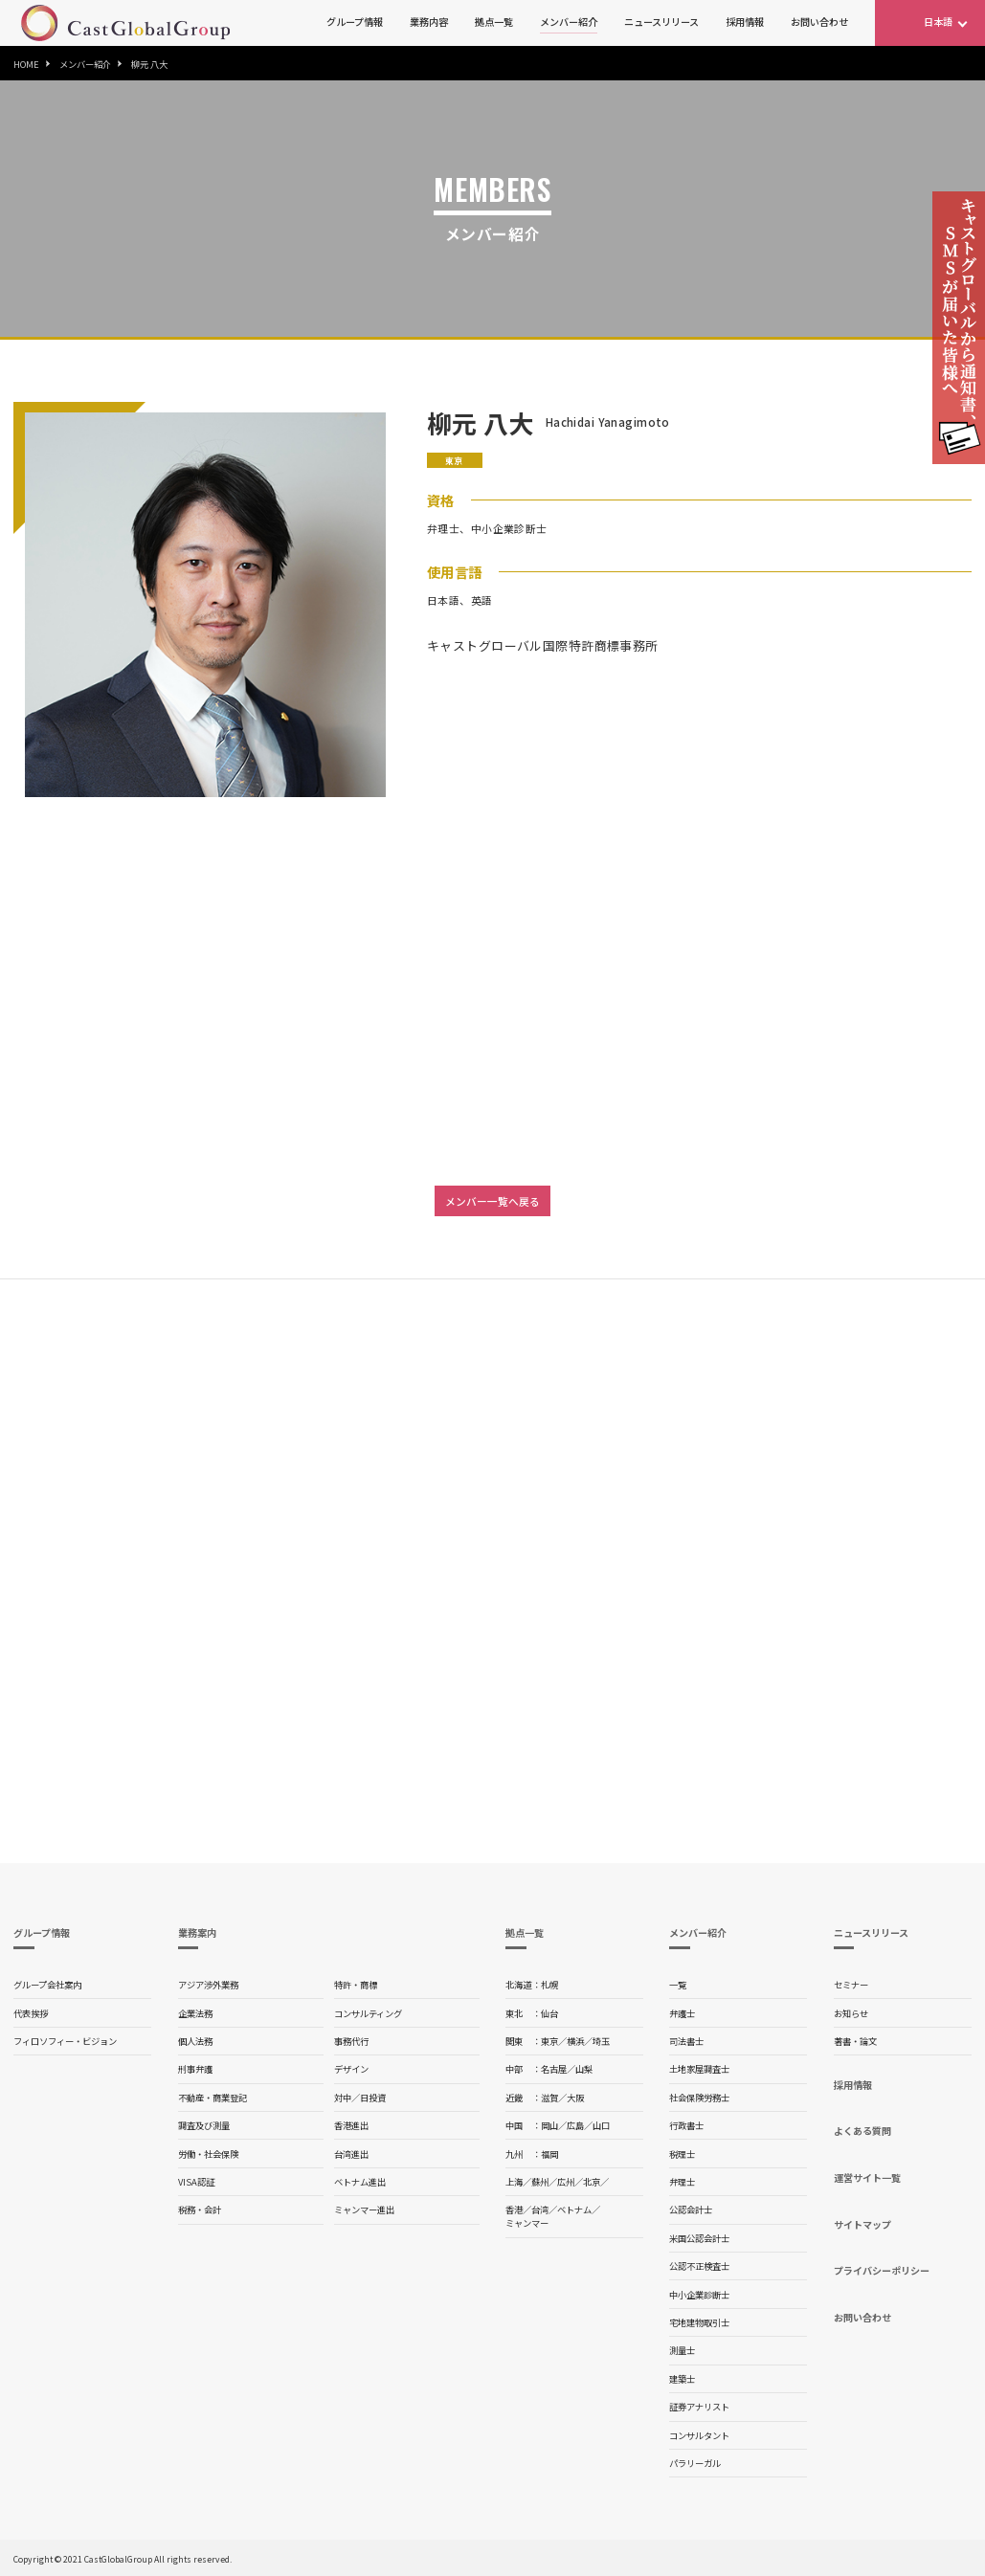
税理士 (682, 2154)
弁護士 (682, 2013)
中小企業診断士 (699, 2294)
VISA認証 (196, 2181)
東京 (549, 2041)
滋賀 (549, 2097)
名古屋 (554, 2069)
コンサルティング (368, 2013)
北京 (591, 2181)
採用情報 (745, 21)
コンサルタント (699, 2435)
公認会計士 (690, 2209)
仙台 (549, 2013)
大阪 (575, 2097)
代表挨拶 (30, 2013)
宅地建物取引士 (699, 2322)
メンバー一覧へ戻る (492, 1201)
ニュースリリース (661, 21)
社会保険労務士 (699, 2097)
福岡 (549, 2154)
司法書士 (686, 2041)
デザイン (351, 2069)
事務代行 (351, 2041)
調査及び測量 (204, 2125)
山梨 (584, 2069)
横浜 (575, 2041)
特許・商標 (355, 1984)
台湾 (539, 2209)
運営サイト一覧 (867, 2177)
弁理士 (682, 2181)
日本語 (938, 21)
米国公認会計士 (699, 2238)
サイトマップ (862, 2224)
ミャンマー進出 (364, 2209)
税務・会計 (199, 2209)
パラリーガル (695, 2463)
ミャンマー (526, 2223)
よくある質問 (862, 2130)
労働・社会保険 (208, 2154)
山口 (601, 2125)
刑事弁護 (195, 2069)
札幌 (549, 1984)
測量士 (682, 2350)
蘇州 (539, 2181)
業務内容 (429, 21)
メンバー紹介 (568, 21)
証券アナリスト (699, 2406)
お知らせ (851, 2013)
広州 (565, 2181)
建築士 (682, 2379)
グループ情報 (354, 21)
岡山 (549, 2125)
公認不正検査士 (699, 2266)
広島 (575, 2125)
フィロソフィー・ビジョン (65, 2041)
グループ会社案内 (47, 1984)
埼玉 (601, 2041)
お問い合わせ (819, 21)
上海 (514, 2181)
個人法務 (195, 2041)
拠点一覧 (494, 21)
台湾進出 (351, 2154)
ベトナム (574, 2209)
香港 (514, 2209)
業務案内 (197, 1932)
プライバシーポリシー (881, 2270)
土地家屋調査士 (699, 2069)
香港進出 (351, 2125)
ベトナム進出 (360, 2181)
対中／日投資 (360, 2097)
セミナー (851, 1984)
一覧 (677, 1984)
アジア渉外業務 (208, 1984)
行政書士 (686, 2125)
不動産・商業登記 (212, 2097)
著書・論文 (855, 2041)
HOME (26, 64)
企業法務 (195, 2013)
